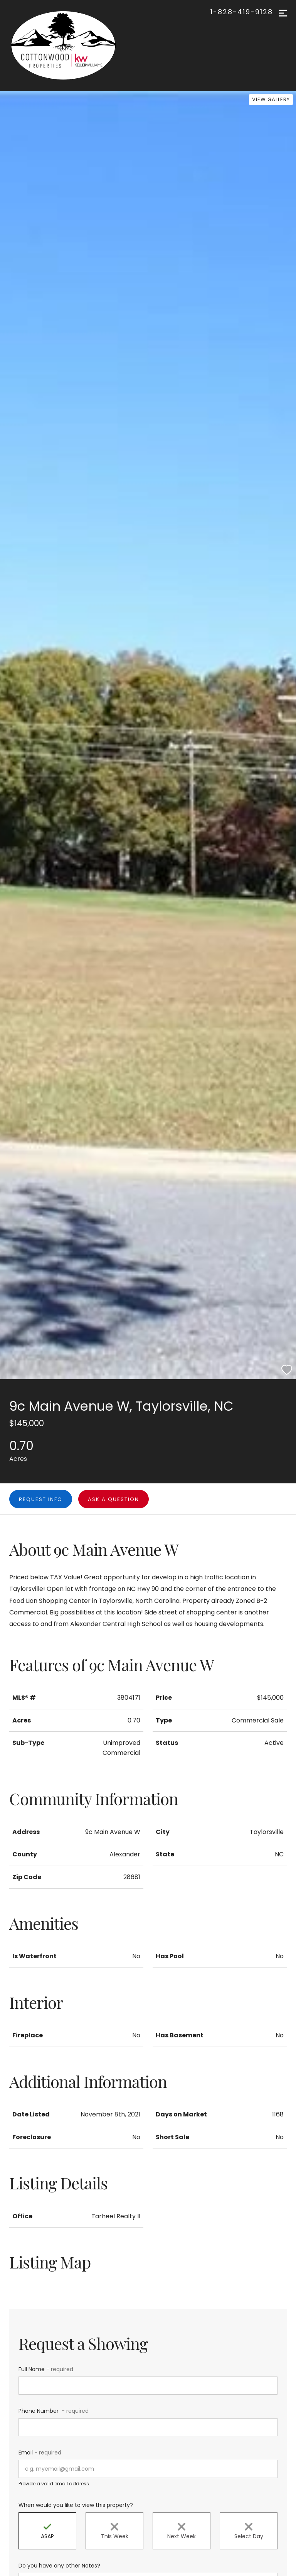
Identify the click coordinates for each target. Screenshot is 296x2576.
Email (39, 2452)
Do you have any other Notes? (59, 2565)
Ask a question (113, 1499)
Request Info (40, 1499)
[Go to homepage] (71, 45)
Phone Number (53, 2411)
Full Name (45, 2369)
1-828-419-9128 (241, 11)
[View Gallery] (271, 99)
